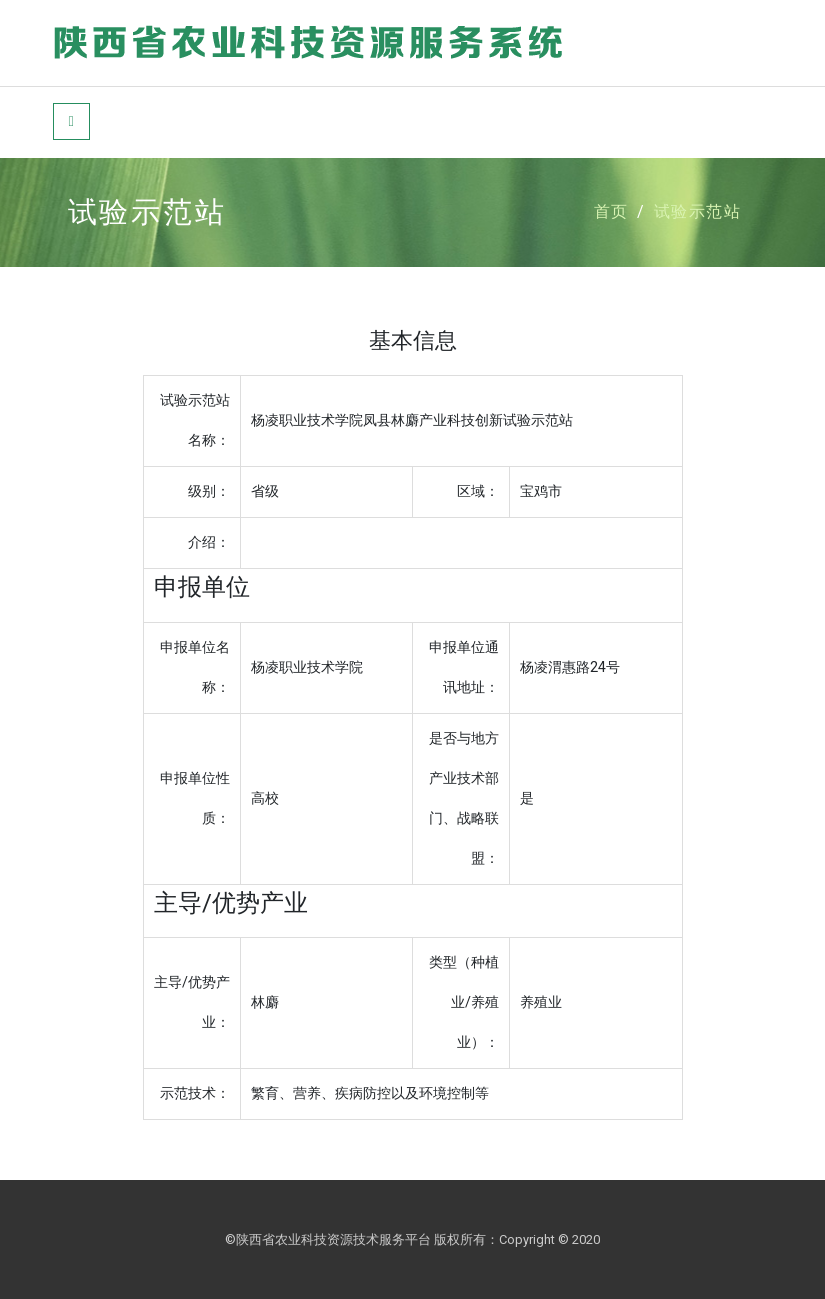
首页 (611, 211)
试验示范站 (698, 211)
